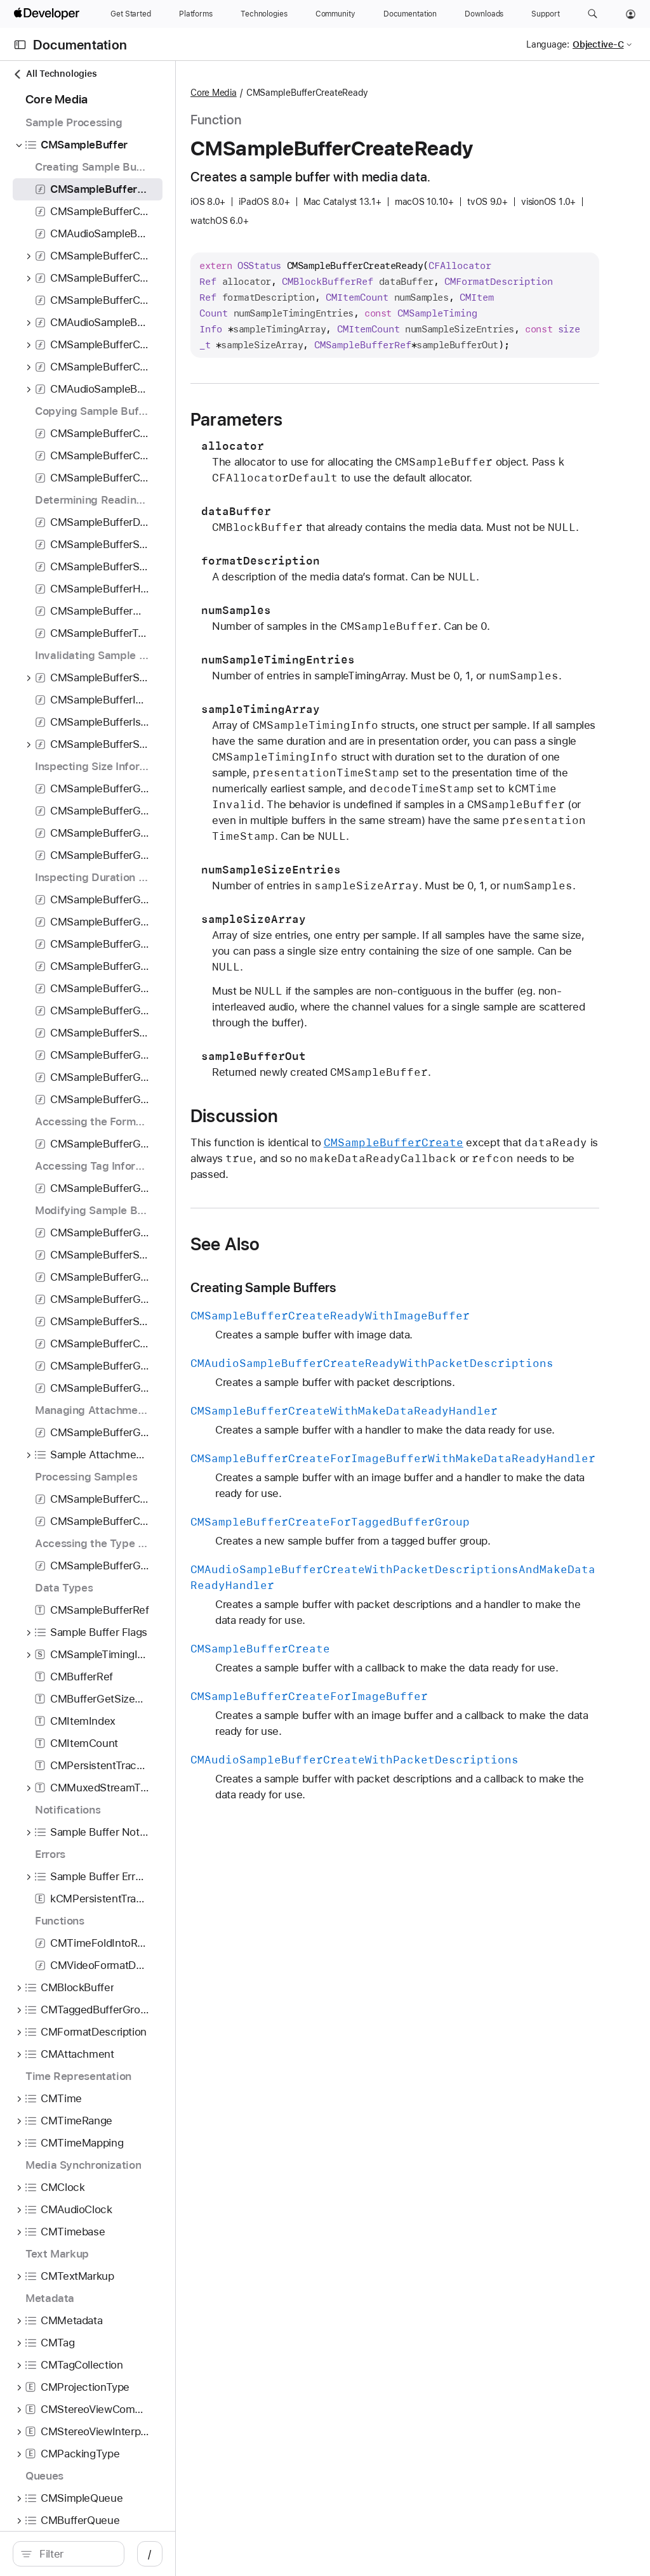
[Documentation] (410, 14)
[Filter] (114, 2554)
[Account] (630, 14)
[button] (592, 14)
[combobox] (114, 2554)
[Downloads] (484, 14)
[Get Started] (130, 14)
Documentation (80, 45)
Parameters (351, 483)
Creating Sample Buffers (377, 1494)
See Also (340, 1451)
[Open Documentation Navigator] (20, 45)
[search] (107, 2553)
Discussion (348, 1322)
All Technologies (54, 74)
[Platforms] (196, 14)
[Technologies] (264, 14)
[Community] (335, 14)
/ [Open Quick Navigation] (228, 2553)
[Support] (545, 14)
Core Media (328, 93)
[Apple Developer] (48, 14)
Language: (547, 44)
